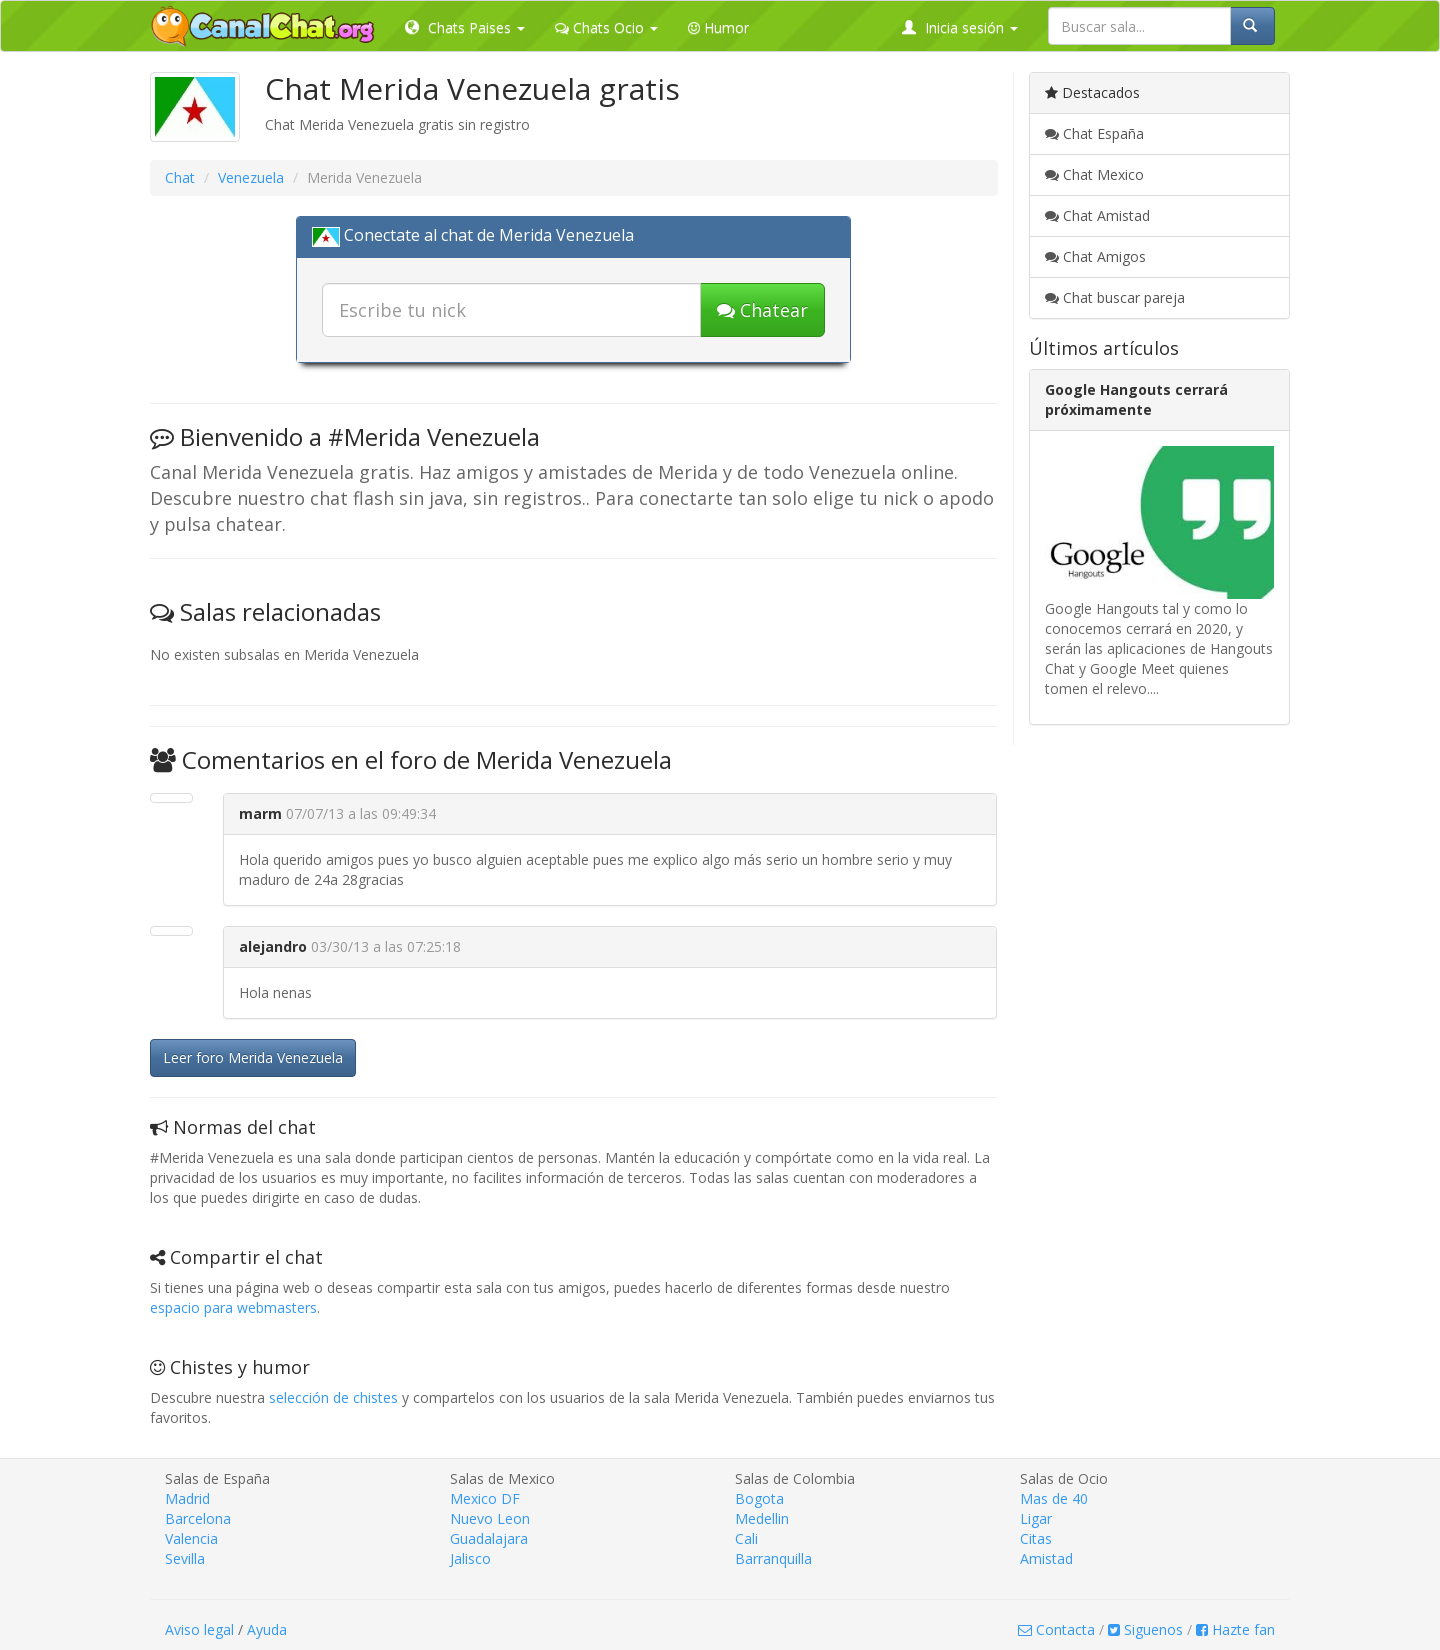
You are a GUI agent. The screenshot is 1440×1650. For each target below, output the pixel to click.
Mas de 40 (1054, 1498)
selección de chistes (333, 1397)
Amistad (1046, 1558)
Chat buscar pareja (1115, 297)
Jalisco (470, 1558)
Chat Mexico (1094, 174)
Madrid (187, 1498)
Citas (1036, 1538)
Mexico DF (485, 1498)
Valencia (191, 1538)
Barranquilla (773, 1558)
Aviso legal (199, 1629)
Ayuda (267, 1629)
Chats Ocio (606, 27)
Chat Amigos (1095, 256)
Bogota (759, 1498)
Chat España (1094, 133)
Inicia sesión (960, 27)
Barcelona (198, 1518)
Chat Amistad (1097, 215)
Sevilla (185, 1558)
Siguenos (1145, 1629)
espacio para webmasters (233, 1307)
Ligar (1036, 1518)
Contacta (1056, 1629)
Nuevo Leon (490, 1518)
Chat (180, 177)
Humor (718, 27)
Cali (746, 1538)
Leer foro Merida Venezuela (253, 1057)
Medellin (762, 1518)
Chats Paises (465, 27)
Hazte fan (1235, 1629)
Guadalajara (489, 1538)
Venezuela (251, 177)
